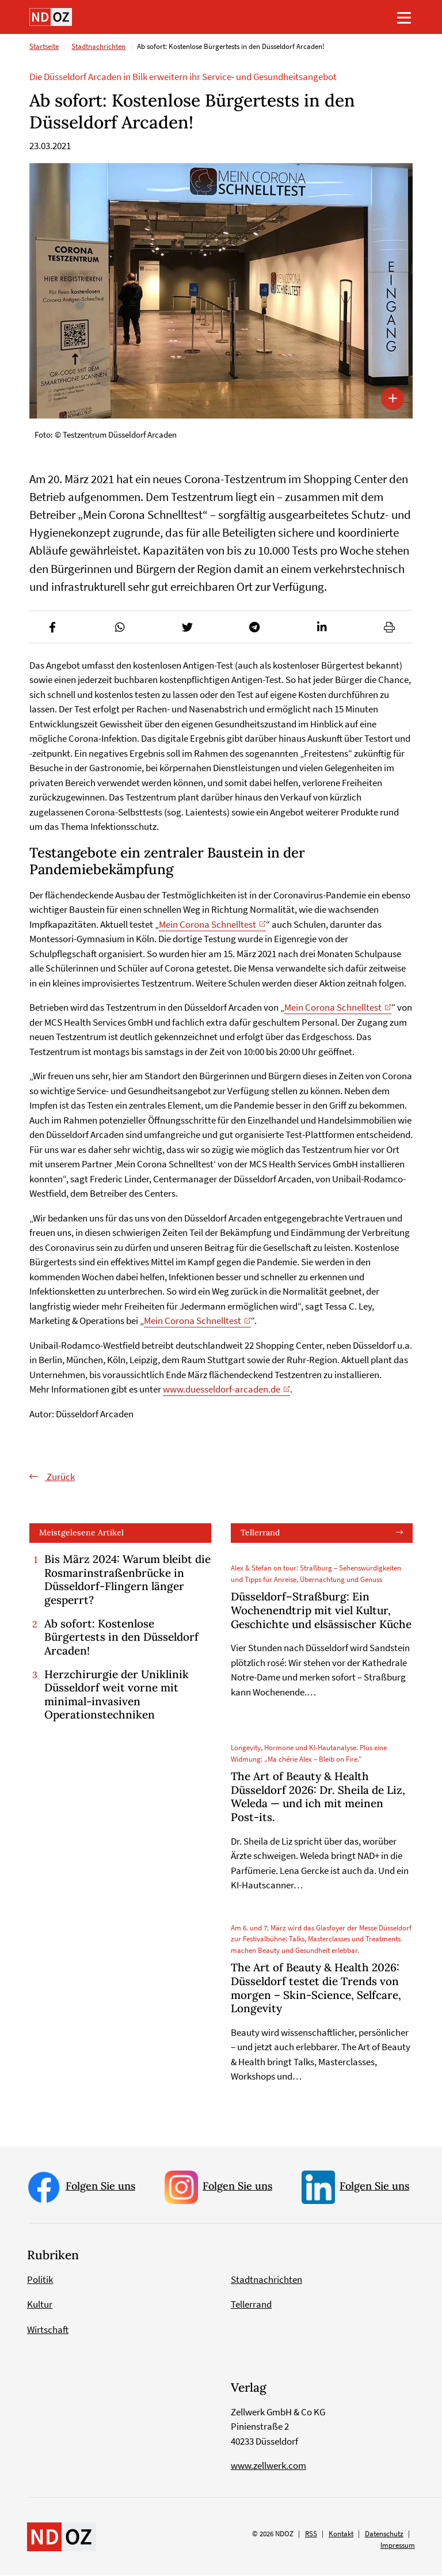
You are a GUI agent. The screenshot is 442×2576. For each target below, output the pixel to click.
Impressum (397, 2545)
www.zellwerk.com (268, 2466)
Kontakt (341, 2534)
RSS (311, 2534)
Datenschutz (384, 2534)
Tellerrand (260, 1533)
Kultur (39, 2304)
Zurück (60, 1477)
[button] (52, 627)
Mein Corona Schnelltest (207, 924)
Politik (40, 2279)
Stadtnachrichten (98, 47)
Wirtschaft (47, 2329)
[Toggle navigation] (404, 17)
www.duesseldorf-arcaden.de (221, 1389)
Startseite (44, 47)
